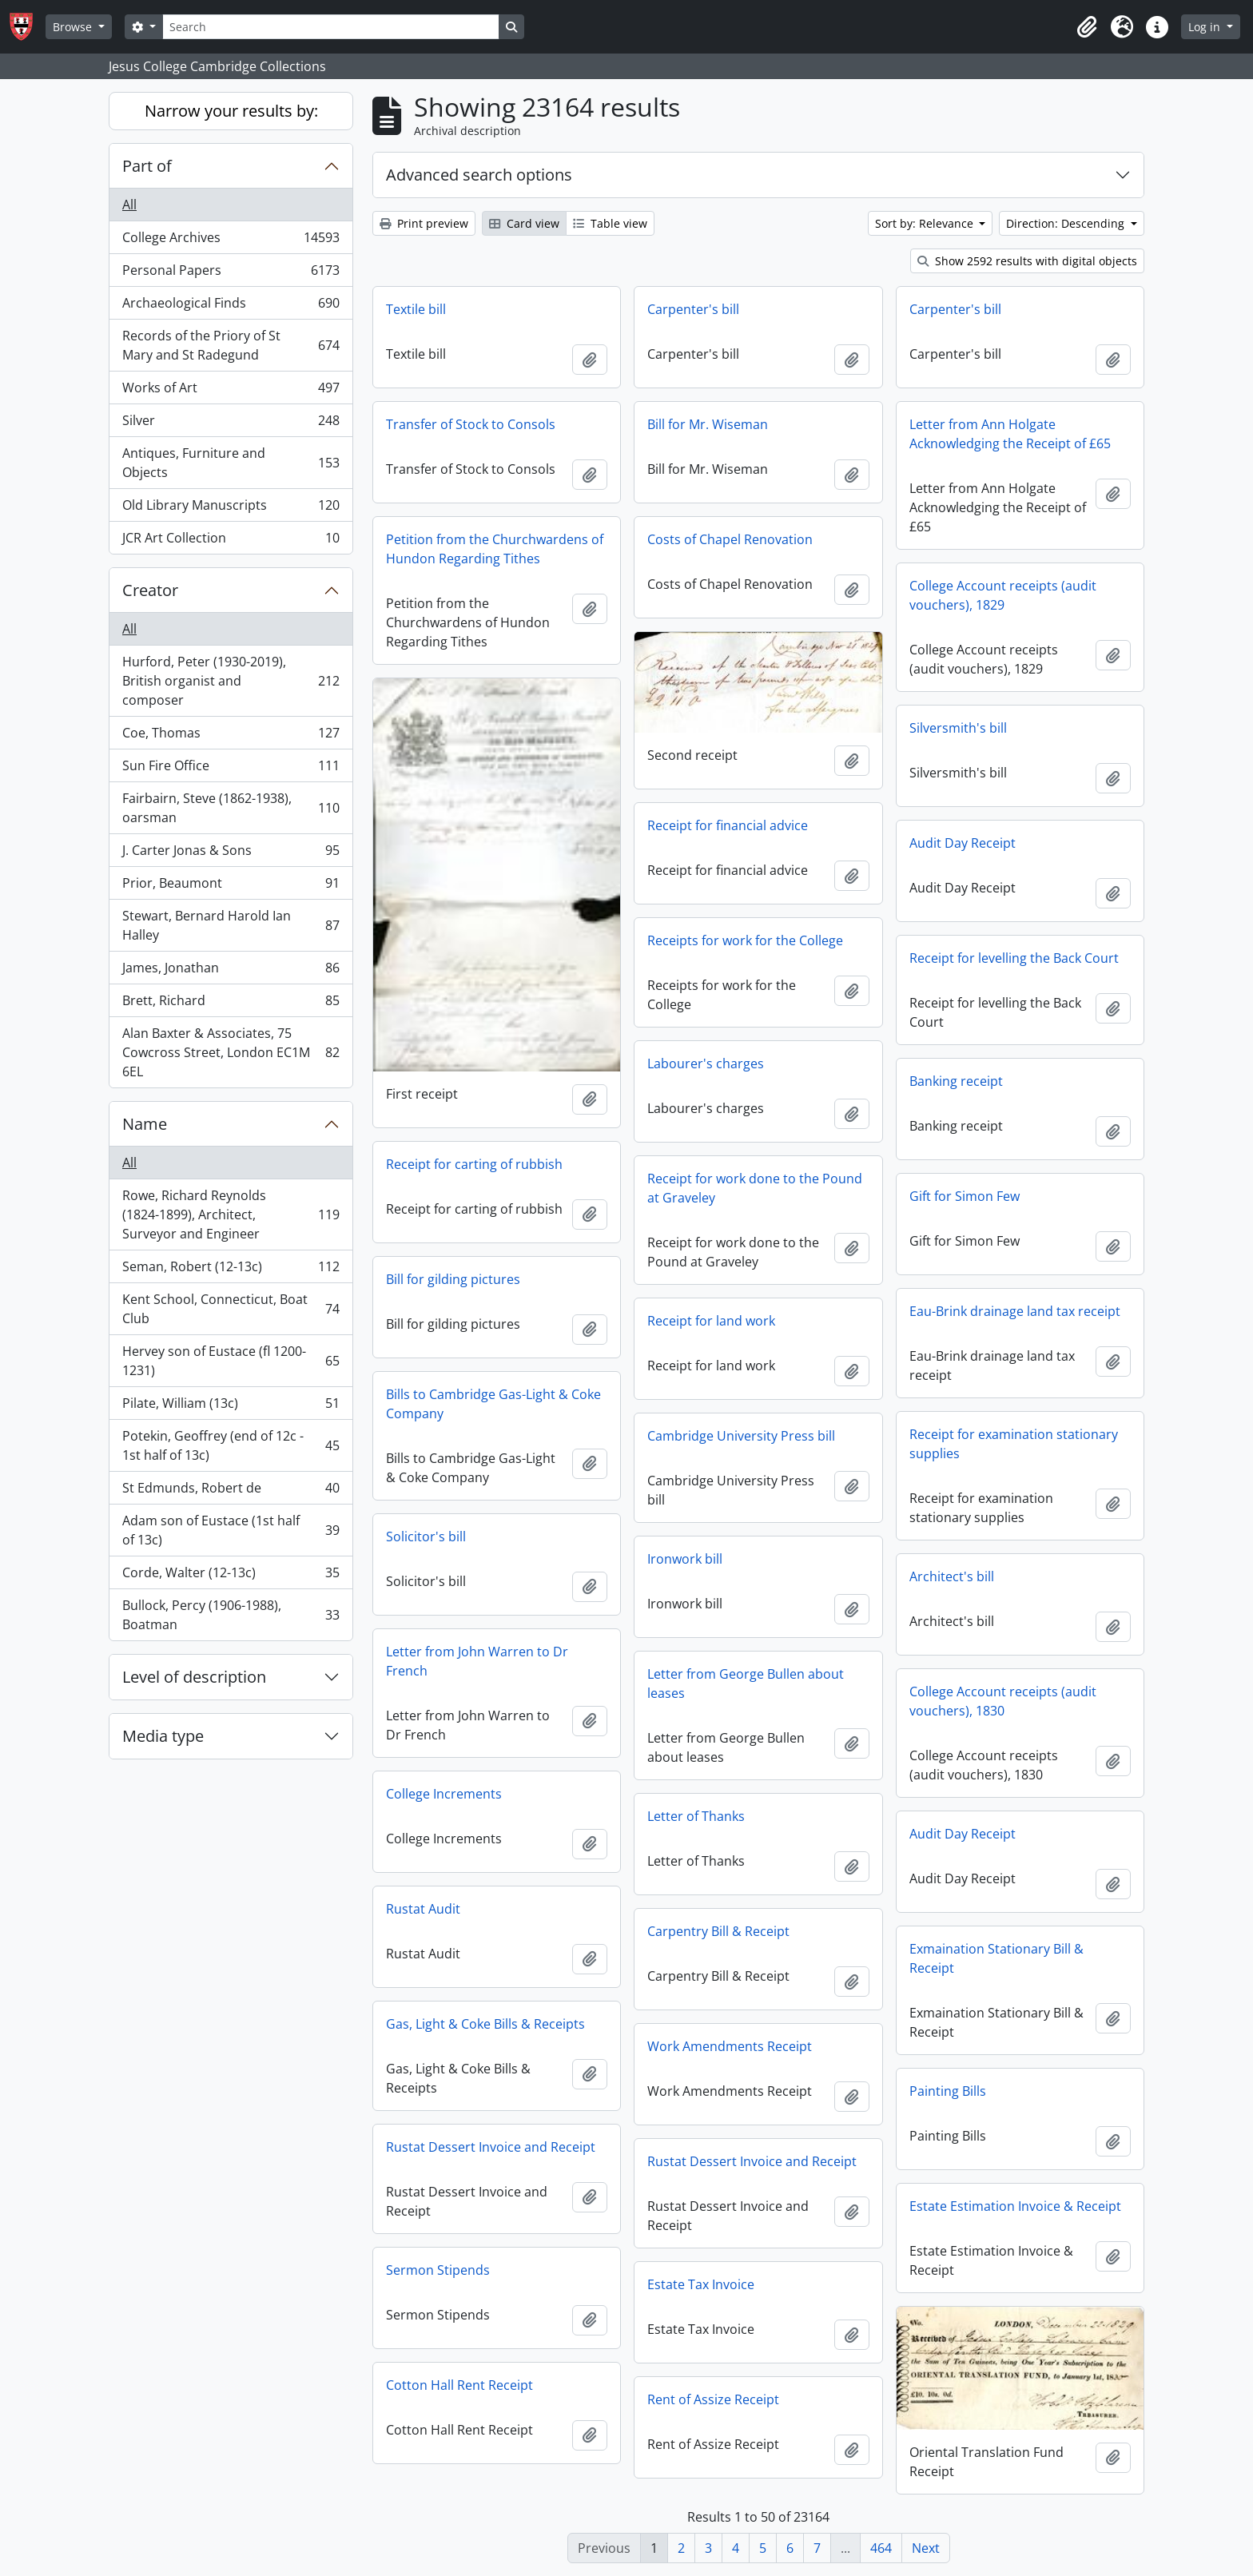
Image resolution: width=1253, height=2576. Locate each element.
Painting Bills (947, 2091)
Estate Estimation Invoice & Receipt (1015, 2206)
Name (144, 1124)
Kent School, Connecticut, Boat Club (230, 1308)
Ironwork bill (684, 1559)
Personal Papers (230, 273)
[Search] (330, 26)
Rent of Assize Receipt (713, 2399)
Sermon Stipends (438, 2270)
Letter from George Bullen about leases (745, 1683)
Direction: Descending (1067, 223)
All (129, 204)
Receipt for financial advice (727, 825)
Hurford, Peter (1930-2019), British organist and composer (230, 681)
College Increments (444, 1794)
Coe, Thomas (230, 736)
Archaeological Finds (230, 306)
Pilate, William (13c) (230, 1406)
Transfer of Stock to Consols (470, 424)
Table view (610, 223)
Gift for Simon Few (964, 1196)
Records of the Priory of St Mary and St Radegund (230, 345)
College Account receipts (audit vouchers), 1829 (1002, 595)
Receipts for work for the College (745, 940)
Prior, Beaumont (230, 886)
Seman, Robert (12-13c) (230, 1270)
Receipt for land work (711, 1321)
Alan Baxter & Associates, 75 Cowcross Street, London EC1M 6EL (230, 1052)
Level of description (194, 1677)
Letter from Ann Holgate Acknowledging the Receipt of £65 (1010, 433)
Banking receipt (956, 1081)
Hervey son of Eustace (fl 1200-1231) (230, 1360)
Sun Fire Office (230, 769)
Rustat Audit (423, 1909)
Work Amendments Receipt (729, 2046)
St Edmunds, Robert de (230, 1491)
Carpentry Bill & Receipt (718, 1931)
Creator (150, 590)
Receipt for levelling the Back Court (1014, 958)
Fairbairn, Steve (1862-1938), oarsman (230, 807)
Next (926, 2548)
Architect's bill (951, 1576)
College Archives (230, 241)
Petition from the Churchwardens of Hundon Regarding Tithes (494, 549)
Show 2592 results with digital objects (1027, 260)
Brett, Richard (230, 1004)
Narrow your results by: (231, 110)
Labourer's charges (705, 1063)
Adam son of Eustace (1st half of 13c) (230, 1530)
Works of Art (230, 391)
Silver (230, 424)
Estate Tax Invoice (700, 2284)
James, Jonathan (230, 971)
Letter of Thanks (696, 1816)
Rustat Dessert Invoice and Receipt (490, 2147)
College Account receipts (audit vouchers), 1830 (1002, 1701)
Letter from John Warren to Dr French (477, 1661)
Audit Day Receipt (962, 843)
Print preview (424, 223)
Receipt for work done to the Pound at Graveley (754, 1188)
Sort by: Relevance (926, 223)
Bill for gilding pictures (453, 1279)
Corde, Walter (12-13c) (230, 1576)
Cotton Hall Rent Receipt (459, 2385)
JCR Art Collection (230, 541)
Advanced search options (479, 174)
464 (881, 2548)
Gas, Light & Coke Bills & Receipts (485, 2024)
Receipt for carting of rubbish (474, 1164)
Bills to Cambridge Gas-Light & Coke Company (493, 1403)
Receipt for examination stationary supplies (1013, 1443)
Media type (163, 1736)
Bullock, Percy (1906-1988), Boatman (230, 1614)
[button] (1086, 27)
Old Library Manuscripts (230, 508)
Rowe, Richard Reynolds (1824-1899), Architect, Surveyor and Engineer (230, 1214)
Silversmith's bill (958, 728)
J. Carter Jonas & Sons (230, 854)
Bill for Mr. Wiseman (707, 424)
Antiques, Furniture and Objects (230, 462)
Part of (147, 166)
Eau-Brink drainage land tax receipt (1014, 1311)
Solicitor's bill (426, 1536)
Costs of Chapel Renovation (730, 539)
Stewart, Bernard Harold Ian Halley (230, 925)
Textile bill (416, 309)
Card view (524, 223)
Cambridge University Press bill (741, 1436)
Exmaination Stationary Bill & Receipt (996, 1958)
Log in (1205, 26)
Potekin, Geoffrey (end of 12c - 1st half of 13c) (230, 1445)
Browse (74, 26)
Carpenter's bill (693, 309)
